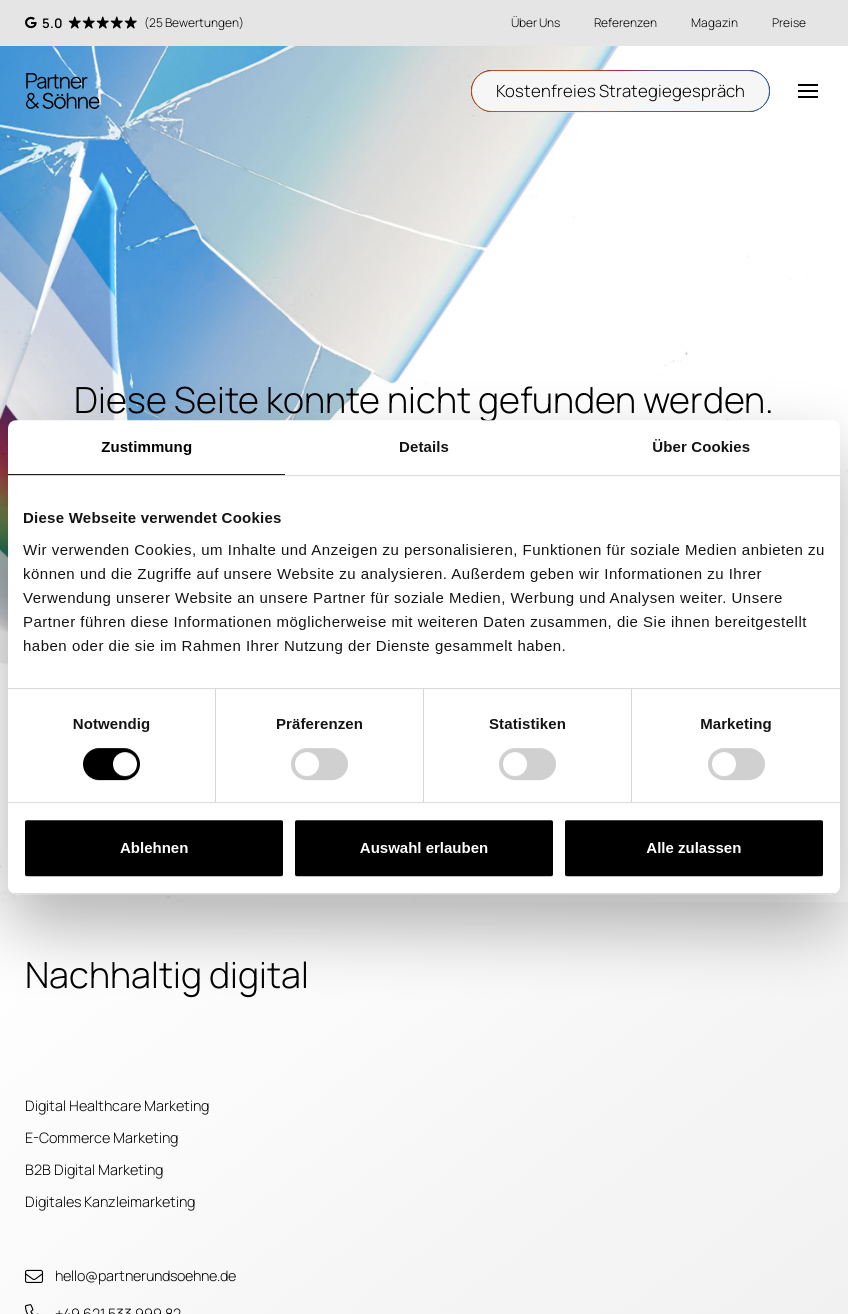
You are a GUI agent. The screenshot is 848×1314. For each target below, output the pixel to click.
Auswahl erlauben (424, 847)
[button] (808, 91)
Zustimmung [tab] (146, 446)
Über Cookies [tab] (701, 446)
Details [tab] (424, 446)
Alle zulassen (693, 847)
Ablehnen (154, 847)
